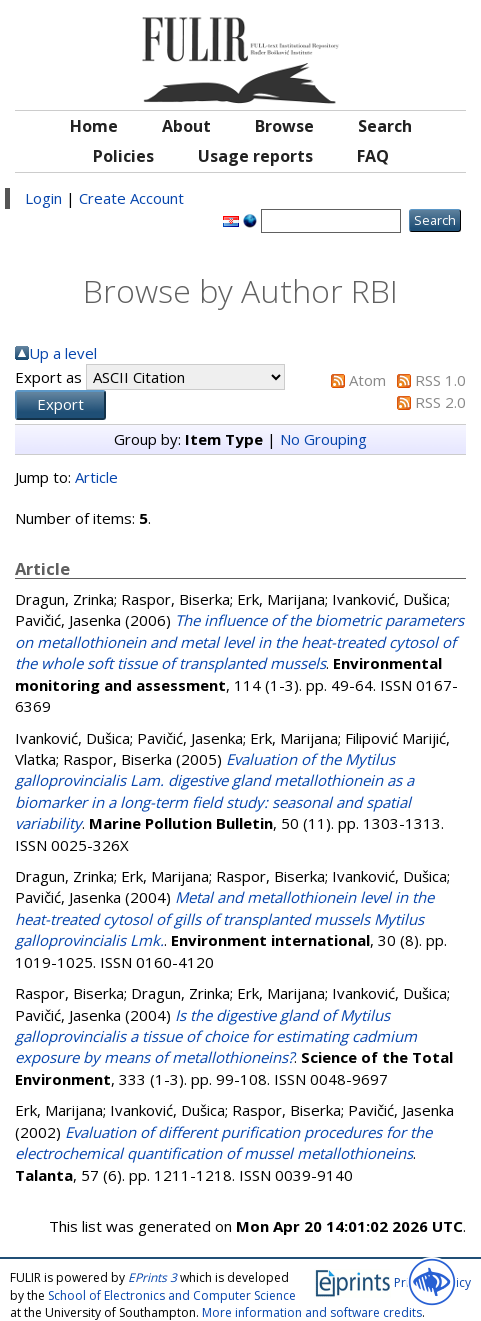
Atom (367, 380)
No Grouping (323, 439)
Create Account (131, 198)
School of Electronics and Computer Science (172, 1295)
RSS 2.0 (440, 402)
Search (385, 126)
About (186, 126)
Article (96, 477)
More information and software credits (312, 1312)
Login (43, 198)
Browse (284, 126)
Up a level (63, 353)
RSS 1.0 (440, 380)
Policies (123, 156)
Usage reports (255, 156)
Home (94, 126)
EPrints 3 (152, 1277)
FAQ (373, 156)
